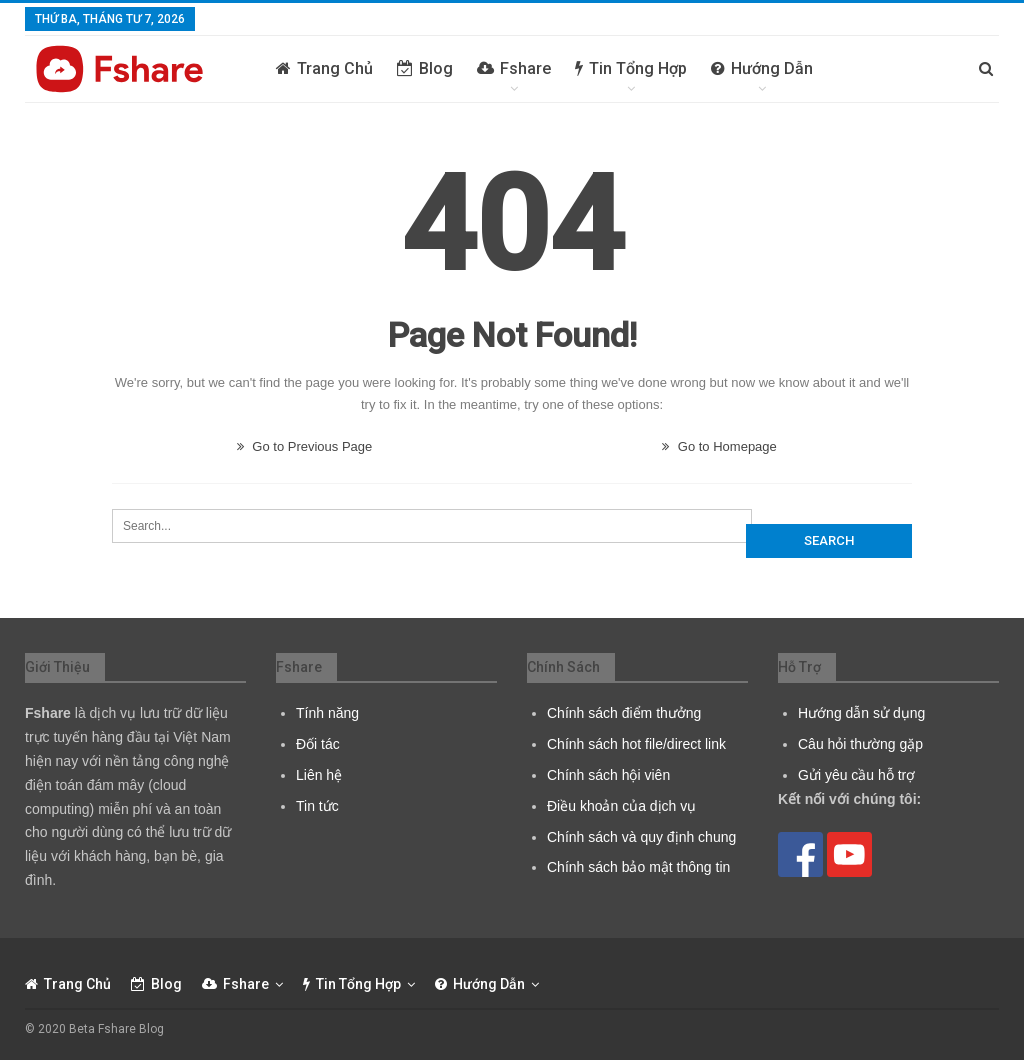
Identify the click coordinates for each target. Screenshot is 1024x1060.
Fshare (514, 68)
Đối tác (318, 744)
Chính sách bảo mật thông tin (638, 867)
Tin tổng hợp (631, 68)
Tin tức (317, 806)
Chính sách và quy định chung (641, 837)
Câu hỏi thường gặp (860, 744)
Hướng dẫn (762, 68)
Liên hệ (319, 775)
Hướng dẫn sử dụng (861, 713)
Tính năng (327, 713)
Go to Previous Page (305, 446)
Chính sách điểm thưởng (624, 713)
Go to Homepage (719, 446)
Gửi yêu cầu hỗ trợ (856, 775)
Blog (425, 68)
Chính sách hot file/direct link (636, 744)
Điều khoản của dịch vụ (621, 806)
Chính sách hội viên (608, 775)
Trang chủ (324, 68)
